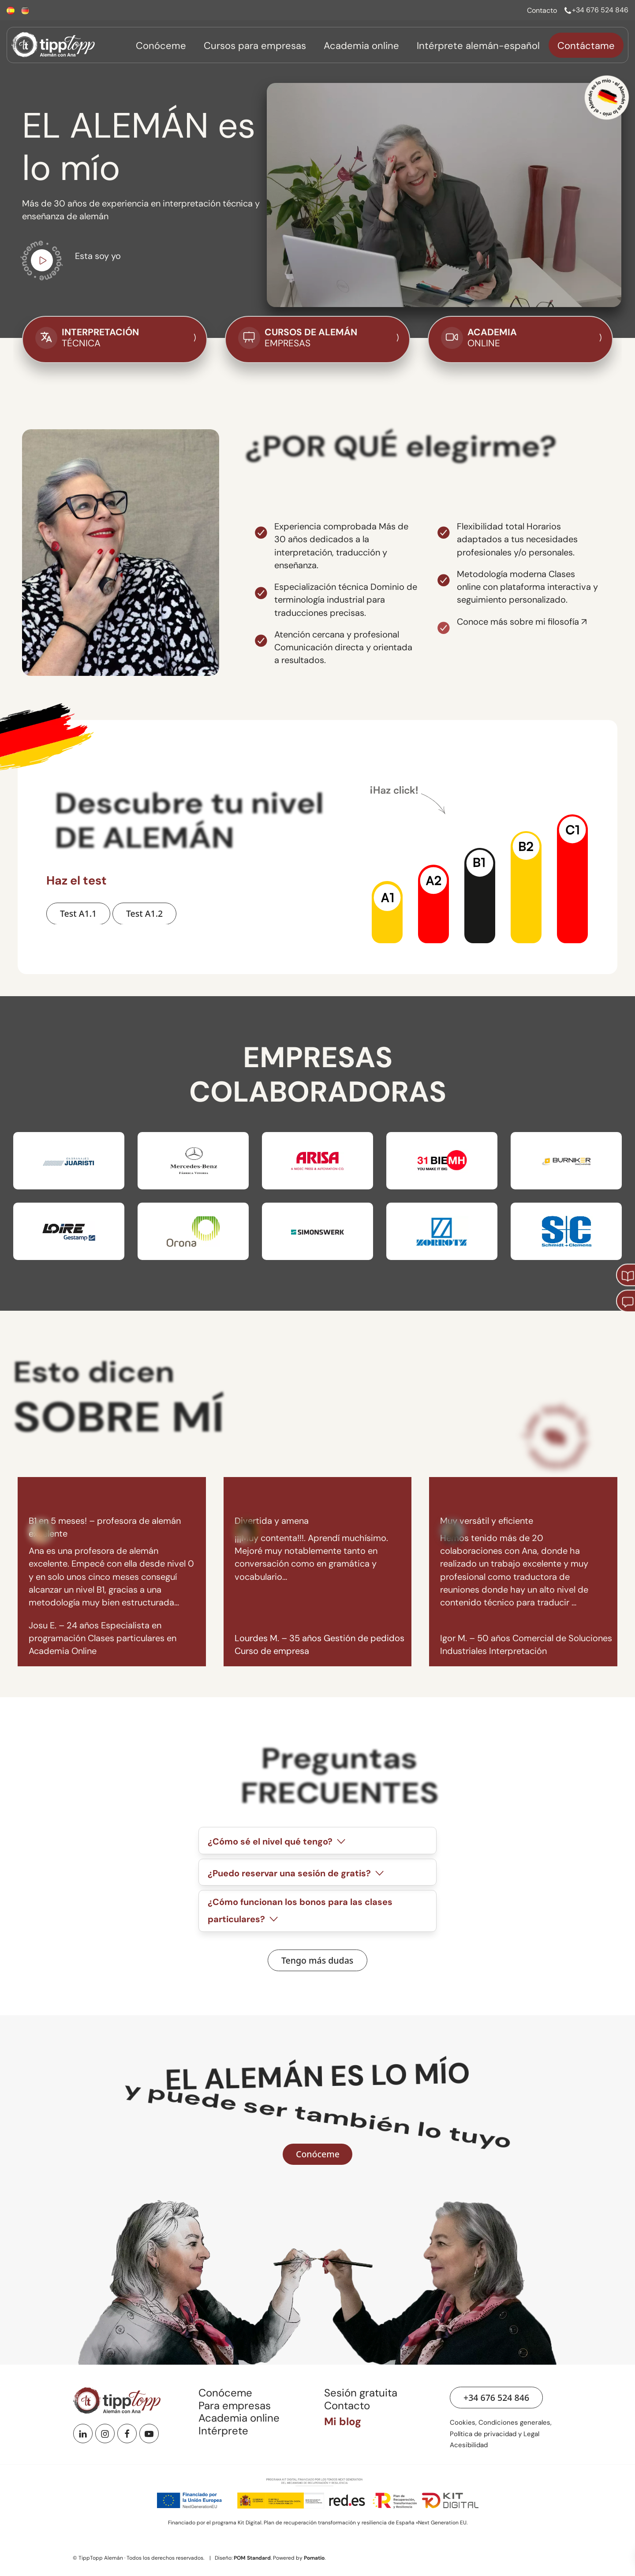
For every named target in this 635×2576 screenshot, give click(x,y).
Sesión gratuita (360, 2393)
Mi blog (342, 2421)
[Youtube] (149, 2433)
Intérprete (223, 2430)
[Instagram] (105, 2433)
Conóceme (225, 2393)
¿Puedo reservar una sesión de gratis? (297, 1873)
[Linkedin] (83, 2433)
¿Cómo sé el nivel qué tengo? (277, 1841)
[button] (387, 911)
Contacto (347, 2405)
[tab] (317, 1840)
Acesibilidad (469, 2445)
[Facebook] (127, 2433)
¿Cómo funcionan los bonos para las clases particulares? (300, 1911)
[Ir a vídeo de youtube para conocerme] (42, 262)
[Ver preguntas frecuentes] (317, 1960)
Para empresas (234, 2405)
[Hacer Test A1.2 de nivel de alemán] (144, 913)
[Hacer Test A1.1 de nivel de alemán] (78, 913)
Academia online (239, 2418)
